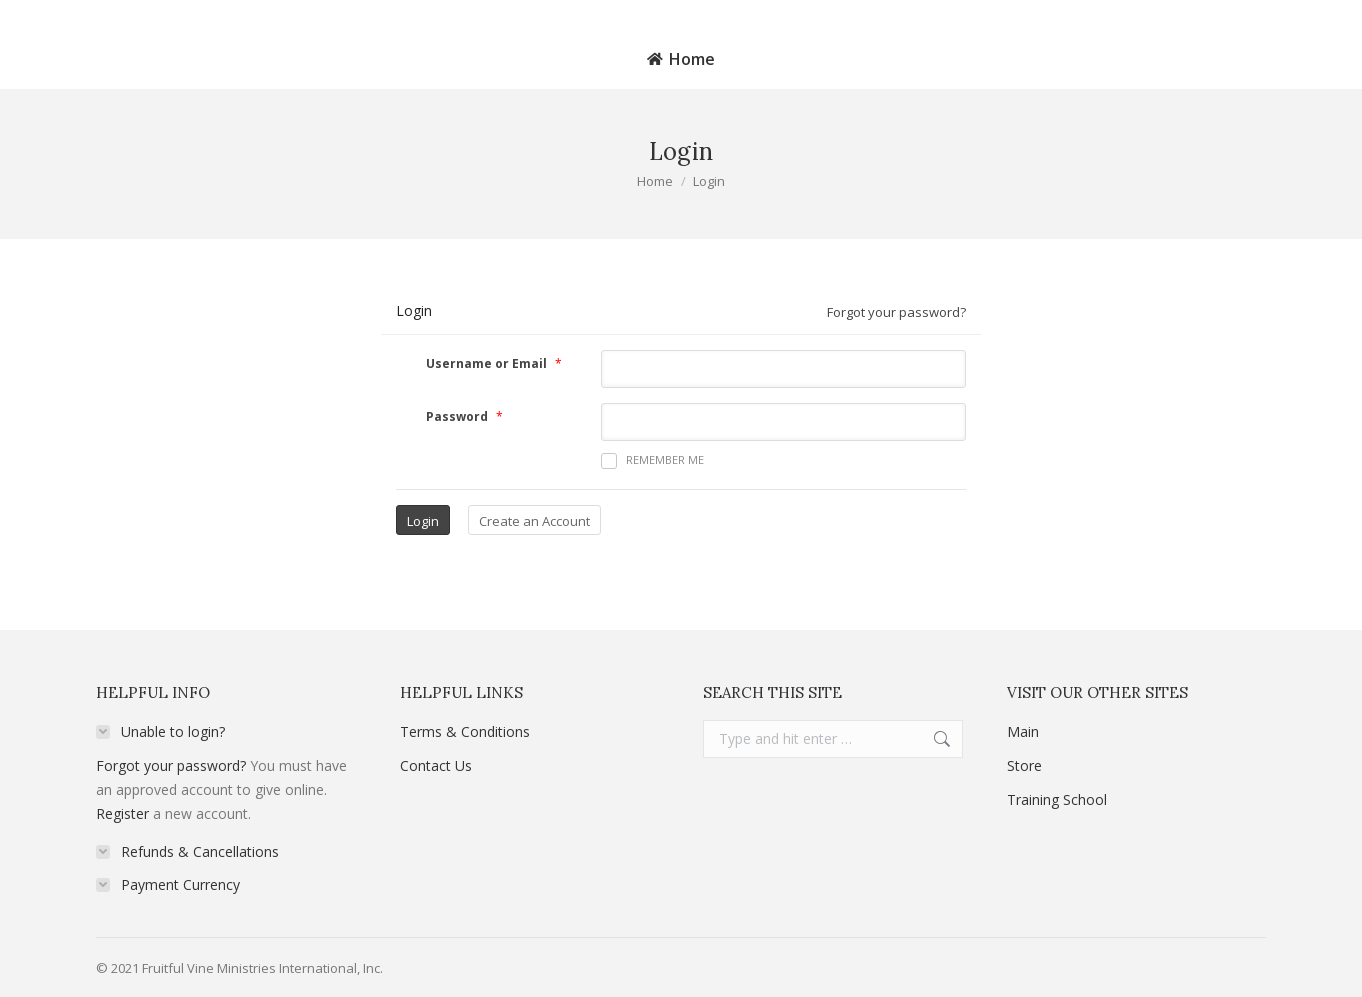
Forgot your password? (896, 312)
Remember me (652, 460)
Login (1301, 14)
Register (122, 813)
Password (457, 416)
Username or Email (486, 363)
